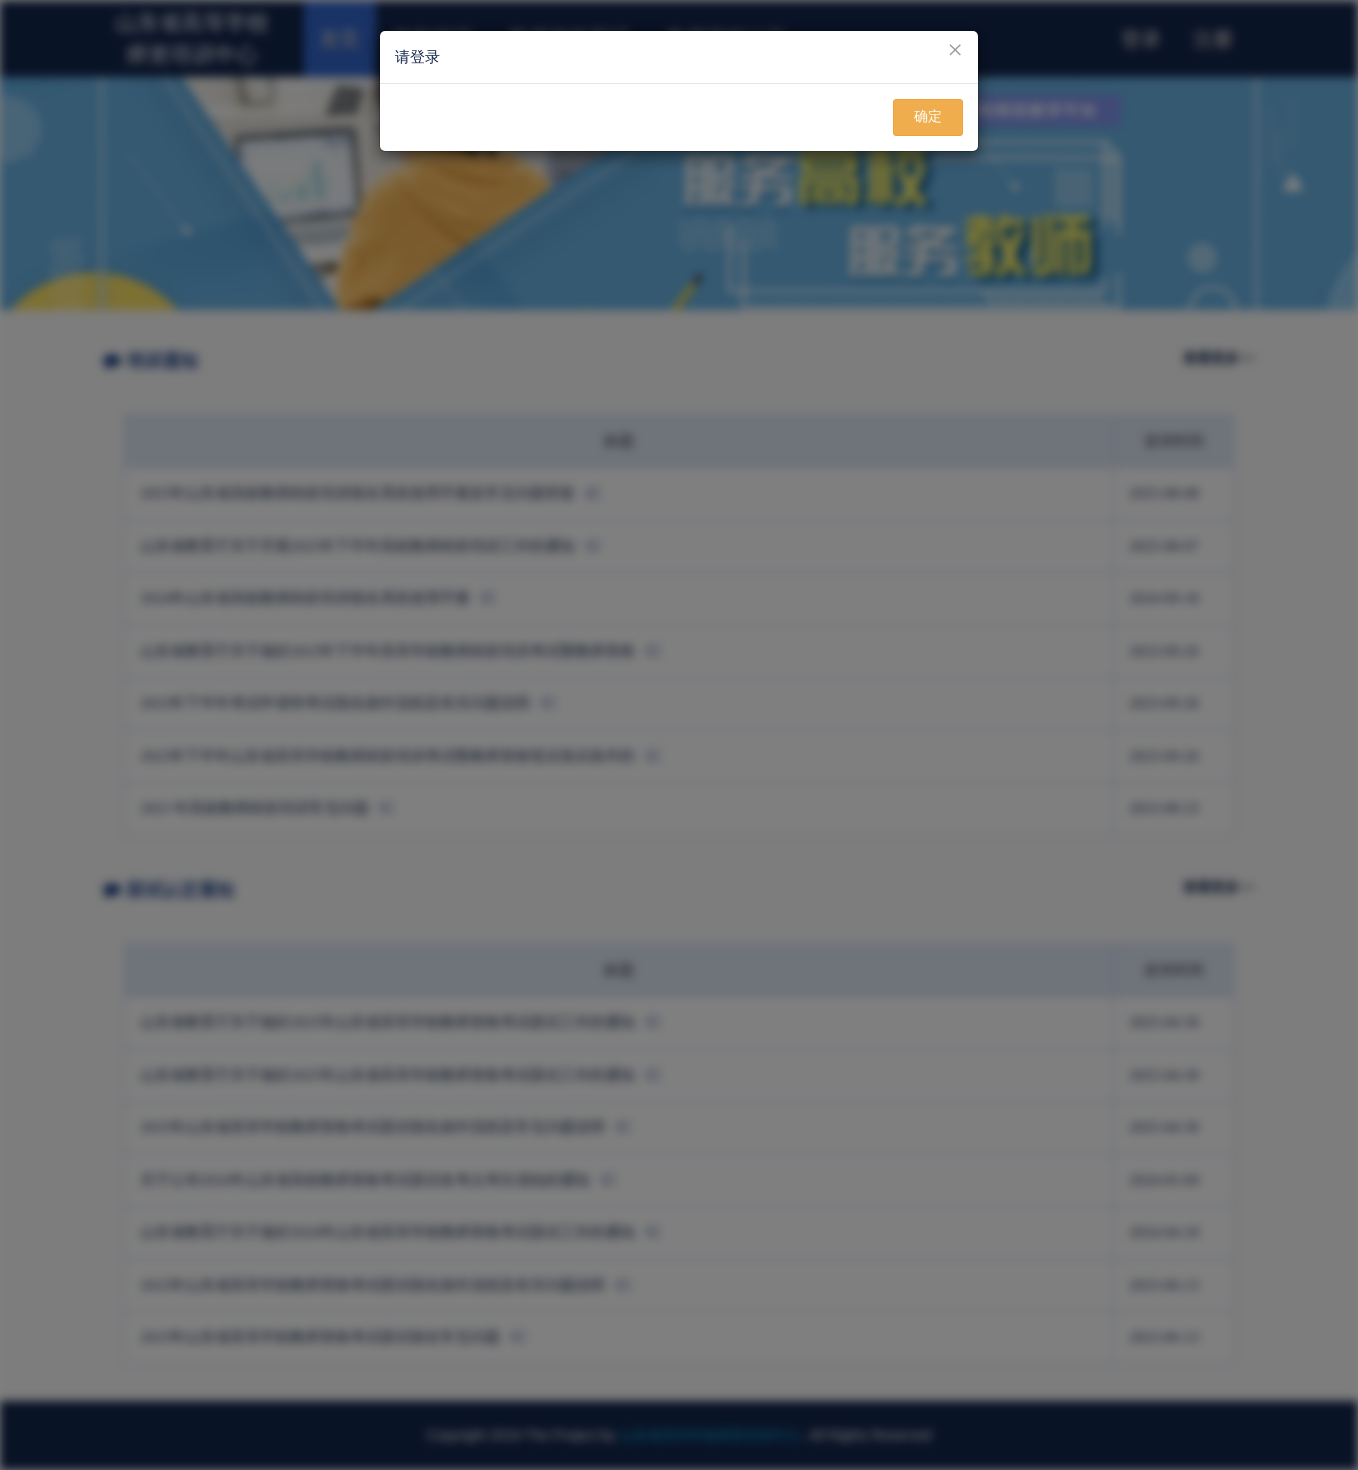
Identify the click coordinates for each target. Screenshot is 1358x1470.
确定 (928, 116)
